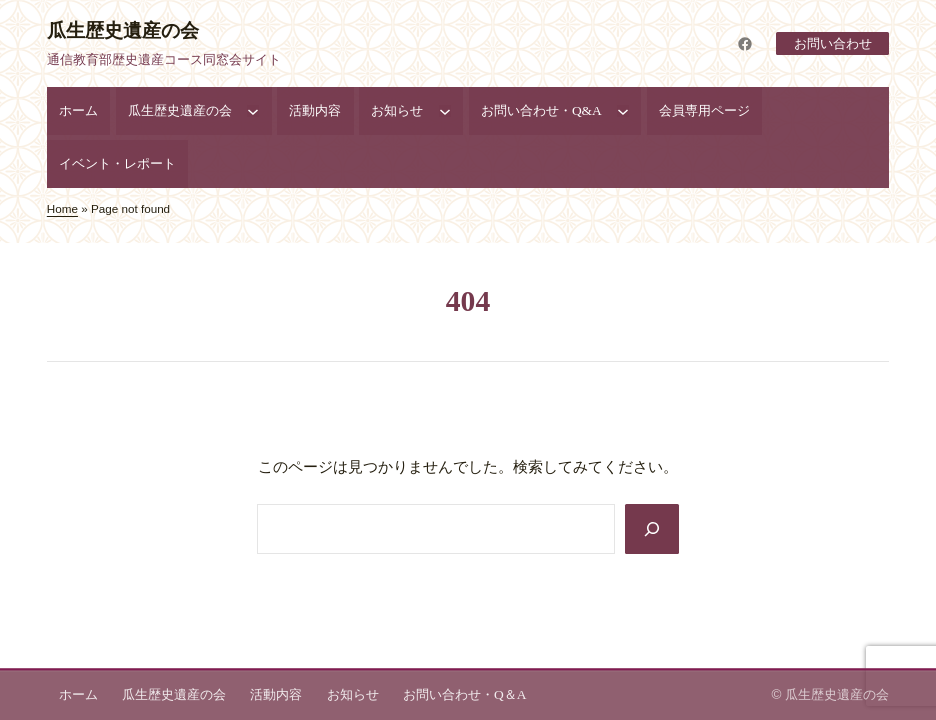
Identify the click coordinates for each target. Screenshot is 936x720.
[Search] (651, 529)
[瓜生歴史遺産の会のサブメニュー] (253, 111)
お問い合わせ (832, 43)
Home (62, 208)
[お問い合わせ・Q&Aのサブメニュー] (623, 111)
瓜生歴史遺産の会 (123, 30)
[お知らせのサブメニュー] (445, 111)
